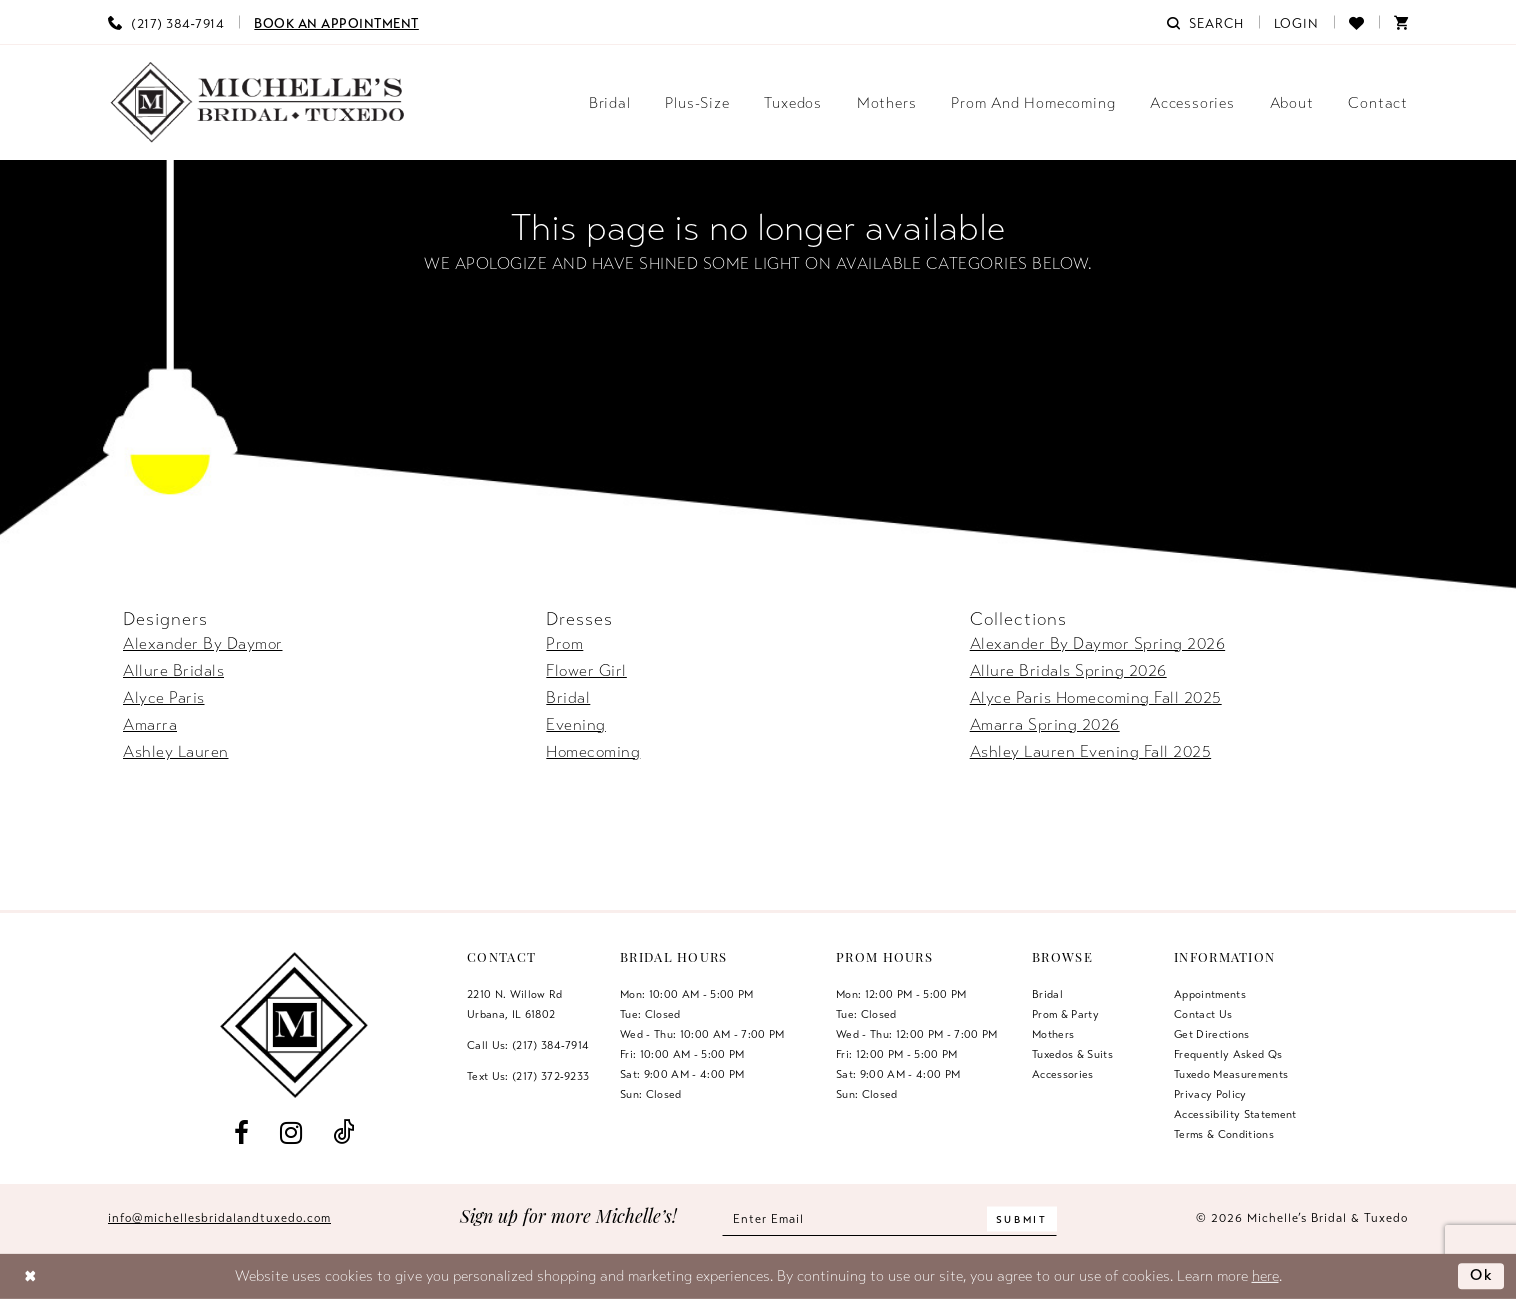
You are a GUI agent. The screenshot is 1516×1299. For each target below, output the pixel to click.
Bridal (568, 698)
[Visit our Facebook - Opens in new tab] (241, 1133)
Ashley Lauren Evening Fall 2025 (1091, 752)
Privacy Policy (1210, 1094)
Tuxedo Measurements (1231, 1074)
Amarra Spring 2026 (1045, 725)
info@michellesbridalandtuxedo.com (219, 1218)
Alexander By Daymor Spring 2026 (1098, 644)
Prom (564, 644)
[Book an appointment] (336, 22)
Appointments (1210, 994)
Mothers (1053, 1034)
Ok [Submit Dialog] (1482, 1276)
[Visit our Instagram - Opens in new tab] (290, 1133)
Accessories (1063, 1074)
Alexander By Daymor (203, 644)
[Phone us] (166, 22)
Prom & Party (1065, 1014)
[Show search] (1205, 22)
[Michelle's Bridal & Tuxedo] (258, 102)
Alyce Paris (164, 698)
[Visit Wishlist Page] (1356, 22)
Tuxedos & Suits (1072, 1054)
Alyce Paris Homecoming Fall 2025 (1096, 698)
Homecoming (593, 752)
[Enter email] (889, 1218)
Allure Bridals (173, 671)
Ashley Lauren (176, 752)
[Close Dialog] (30, 1276)
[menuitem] (166, 22)
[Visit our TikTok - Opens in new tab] (344, 1133)
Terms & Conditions (1224, 1134)
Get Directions (1212, 1034)
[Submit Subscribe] (1022, 1218)
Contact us (1203, 1014)
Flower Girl (586, 671)
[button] (1297, 22)
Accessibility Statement (1235, 1114)
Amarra (150, 725)
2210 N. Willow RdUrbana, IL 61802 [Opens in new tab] (515, 1004)
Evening (576, 725)
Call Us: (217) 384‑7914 (528, 1045)
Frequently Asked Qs (1228, 1054)
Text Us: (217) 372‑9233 (528, 1076)
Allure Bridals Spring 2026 (1068, 671)
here (1265, 1276)
